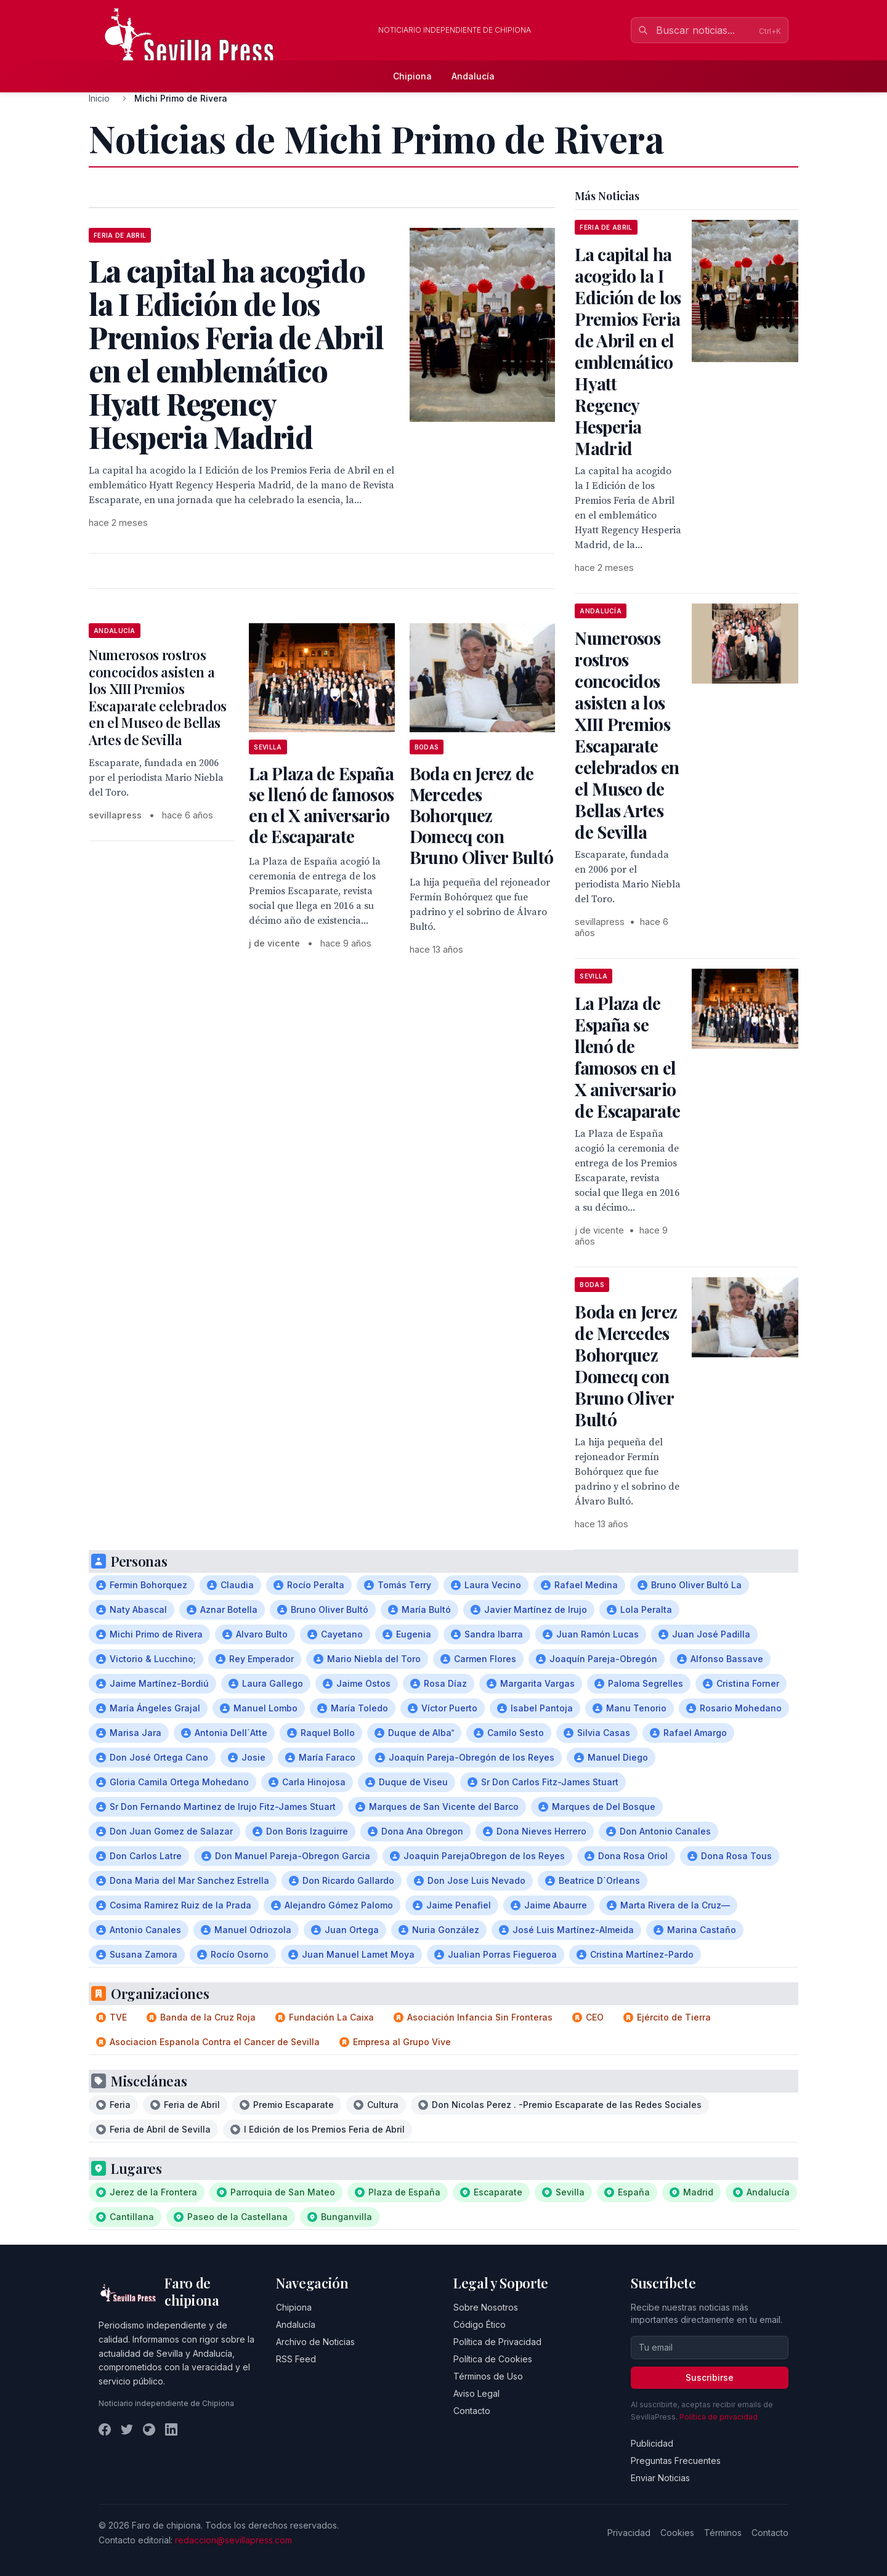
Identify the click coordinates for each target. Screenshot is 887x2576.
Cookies (677, 2532)
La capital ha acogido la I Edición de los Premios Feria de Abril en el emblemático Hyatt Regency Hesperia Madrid (628, 351)
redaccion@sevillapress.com (233, 2540)
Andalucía (473, 76)
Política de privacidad (718, 2416)
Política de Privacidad (497, 2341)
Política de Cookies (492, 2359)
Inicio (99, 98)
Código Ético (479, 2324)
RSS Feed (296, 2359)
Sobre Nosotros (485, 2307)
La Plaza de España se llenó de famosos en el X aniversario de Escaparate (321, 804)
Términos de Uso (488, 2376)
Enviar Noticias (660, 2478)
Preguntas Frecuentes (676, 2460)
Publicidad (652, 2443)
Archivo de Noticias (315, 2341)
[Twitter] (127, 2429)
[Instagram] (149, 2429)
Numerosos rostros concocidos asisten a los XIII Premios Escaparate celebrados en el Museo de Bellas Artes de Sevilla (158, 697)
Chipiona (412, 76)
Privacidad (628, 2532)
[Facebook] (105, 2429)
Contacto (471, 2410)
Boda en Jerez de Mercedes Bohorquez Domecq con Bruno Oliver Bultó (481, 815)
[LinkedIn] (171, 2429)
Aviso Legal (476, 2393)
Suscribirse (710, 2377)
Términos (723, 2532)
